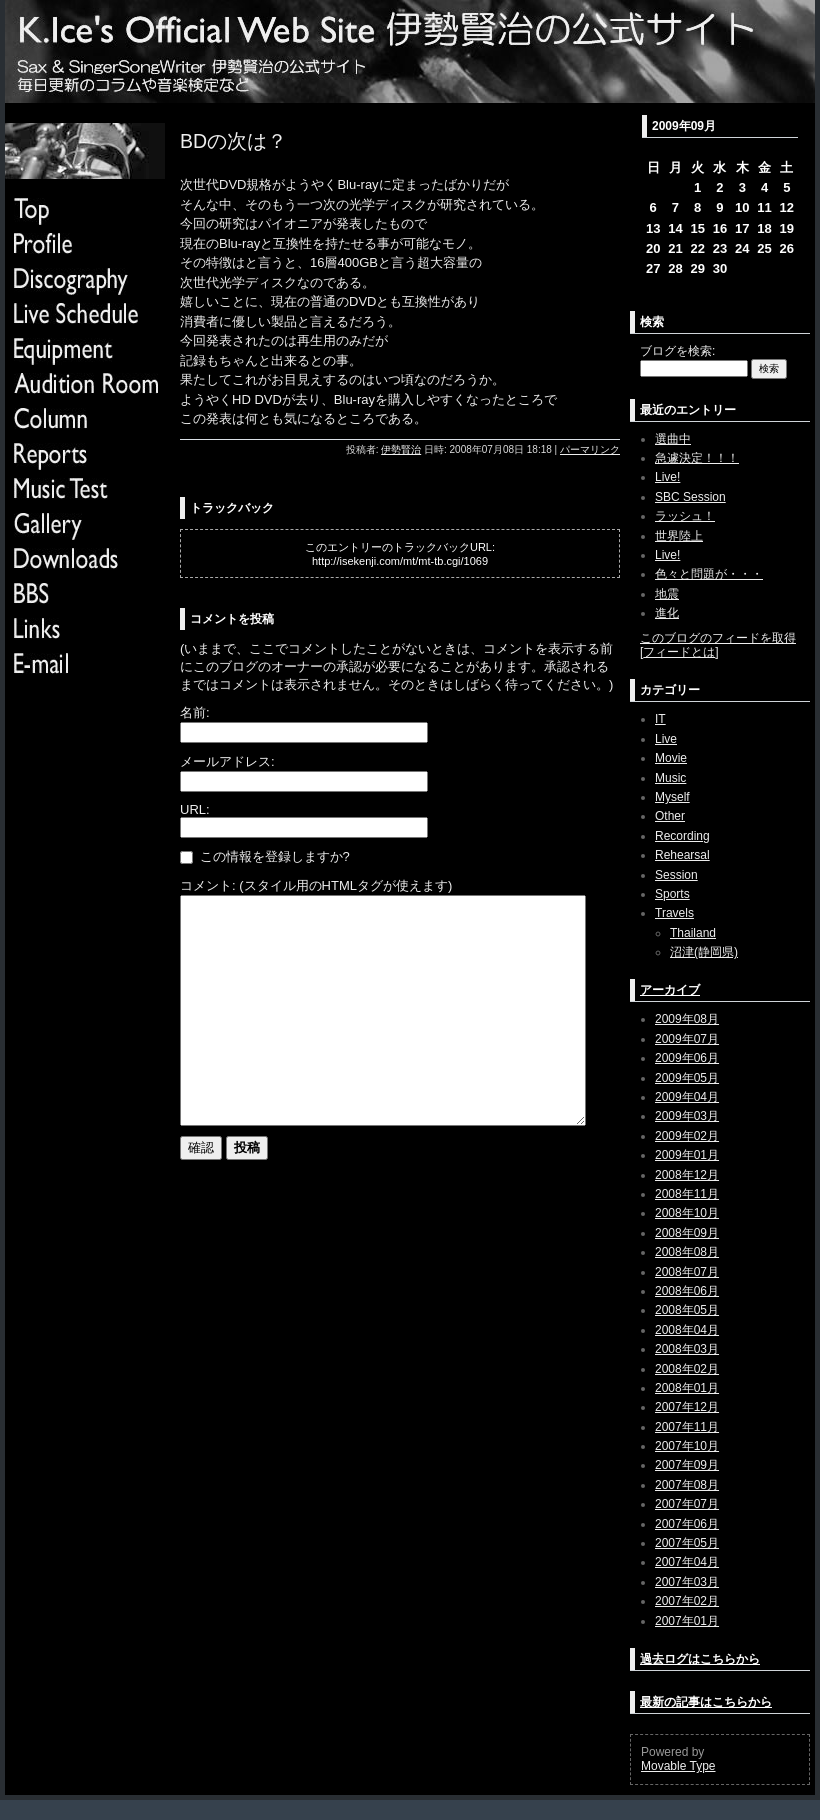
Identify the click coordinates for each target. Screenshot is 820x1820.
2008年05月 (687, 1310)
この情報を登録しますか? (265, 856)
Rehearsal (682, 855)
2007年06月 (687, 1524)
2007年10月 (687, 1446)
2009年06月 (687, 1058)
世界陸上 (679, 536)
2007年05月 (687, 1543)
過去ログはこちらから (700, 1659)
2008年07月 (687, 1272)
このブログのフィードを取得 (718, 638)
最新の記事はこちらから (706, 1702)
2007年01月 (687, 1621)
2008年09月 (687, 1233)
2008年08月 (687, 1252)
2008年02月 (687, 1369)
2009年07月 (687, 1039)
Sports (672, 894)
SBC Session (690, 497)
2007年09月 (687, 1465)
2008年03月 (687, 1349)
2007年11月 (687, 1427)
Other (670, 816)
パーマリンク (590, 449)
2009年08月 (687, 1019)
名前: (195, 712)
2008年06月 (687, 1291)
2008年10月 (687, 1213)
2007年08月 (687, 1485)
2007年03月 (687, 1582)
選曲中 (673, 439)
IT (660, 719)
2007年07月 (687, 1504)
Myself (672, 797)
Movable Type (678, 1766)
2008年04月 (687, 1330)
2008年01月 (687, 1388)
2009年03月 (687, 1116)
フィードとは (679, 652)
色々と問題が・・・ (709, 574)
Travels (674, 913)
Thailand (693, 933)
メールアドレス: (227, 761)
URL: (195, 809)
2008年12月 (687, 1175)
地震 (667, 594)
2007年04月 (687, 1562)
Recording (682, 836)
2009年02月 (687, 1136)
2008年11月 (687, 1194)
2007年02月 (687, 1601)
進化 (667, 613)
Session (676, 875)
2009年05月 (687, 1078)
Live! (667, 477)
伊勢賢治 (401, 449)
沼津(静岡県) (704, 952)
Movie (671, 758)
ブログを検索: (677, 351)
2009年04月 (687, 1097)
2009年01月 (687, 1155)
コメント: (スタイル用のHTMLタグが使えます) (316, 885)
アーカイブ (670, 990)
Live (666, 739)
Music (670, 778)
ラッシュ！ (685, 516)
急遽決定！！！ (697, 458)
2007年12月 (687, 1407)
